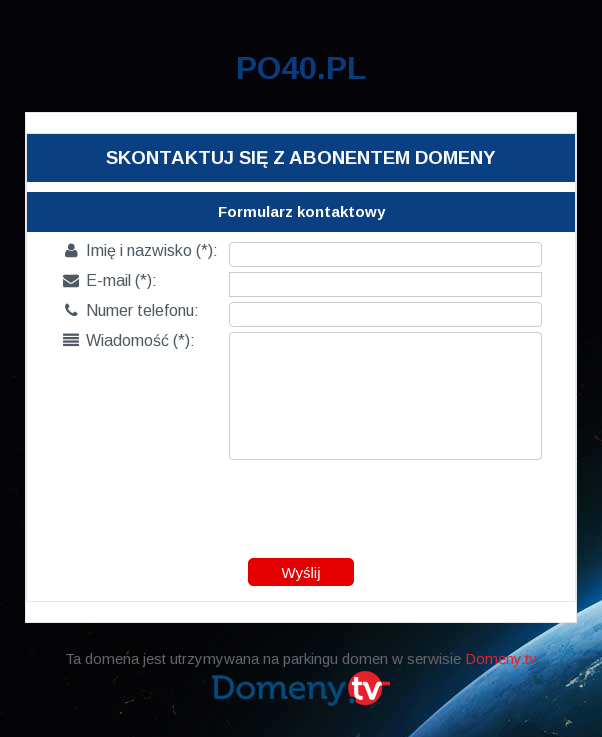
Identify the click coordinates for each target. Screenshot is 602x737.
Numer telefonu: (131, 310)
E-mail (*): (110, 280)
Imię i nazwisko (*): (140, 250)
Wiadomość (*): (129, 340)
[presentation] (302, 504)
